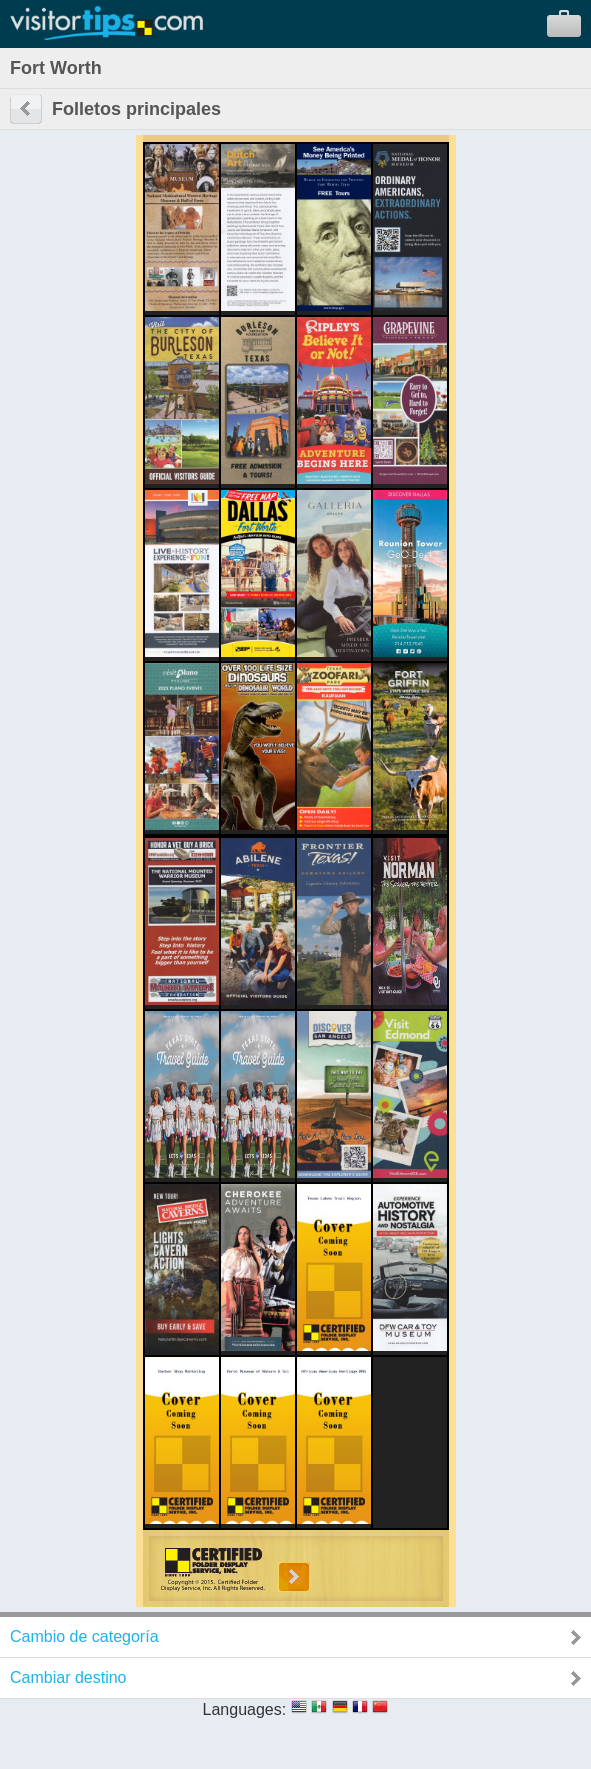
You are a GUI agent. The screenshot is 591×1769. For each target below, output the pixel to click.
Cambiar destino (68, 1677)
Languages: (245, 1709)
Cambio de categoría (84, 1636)
